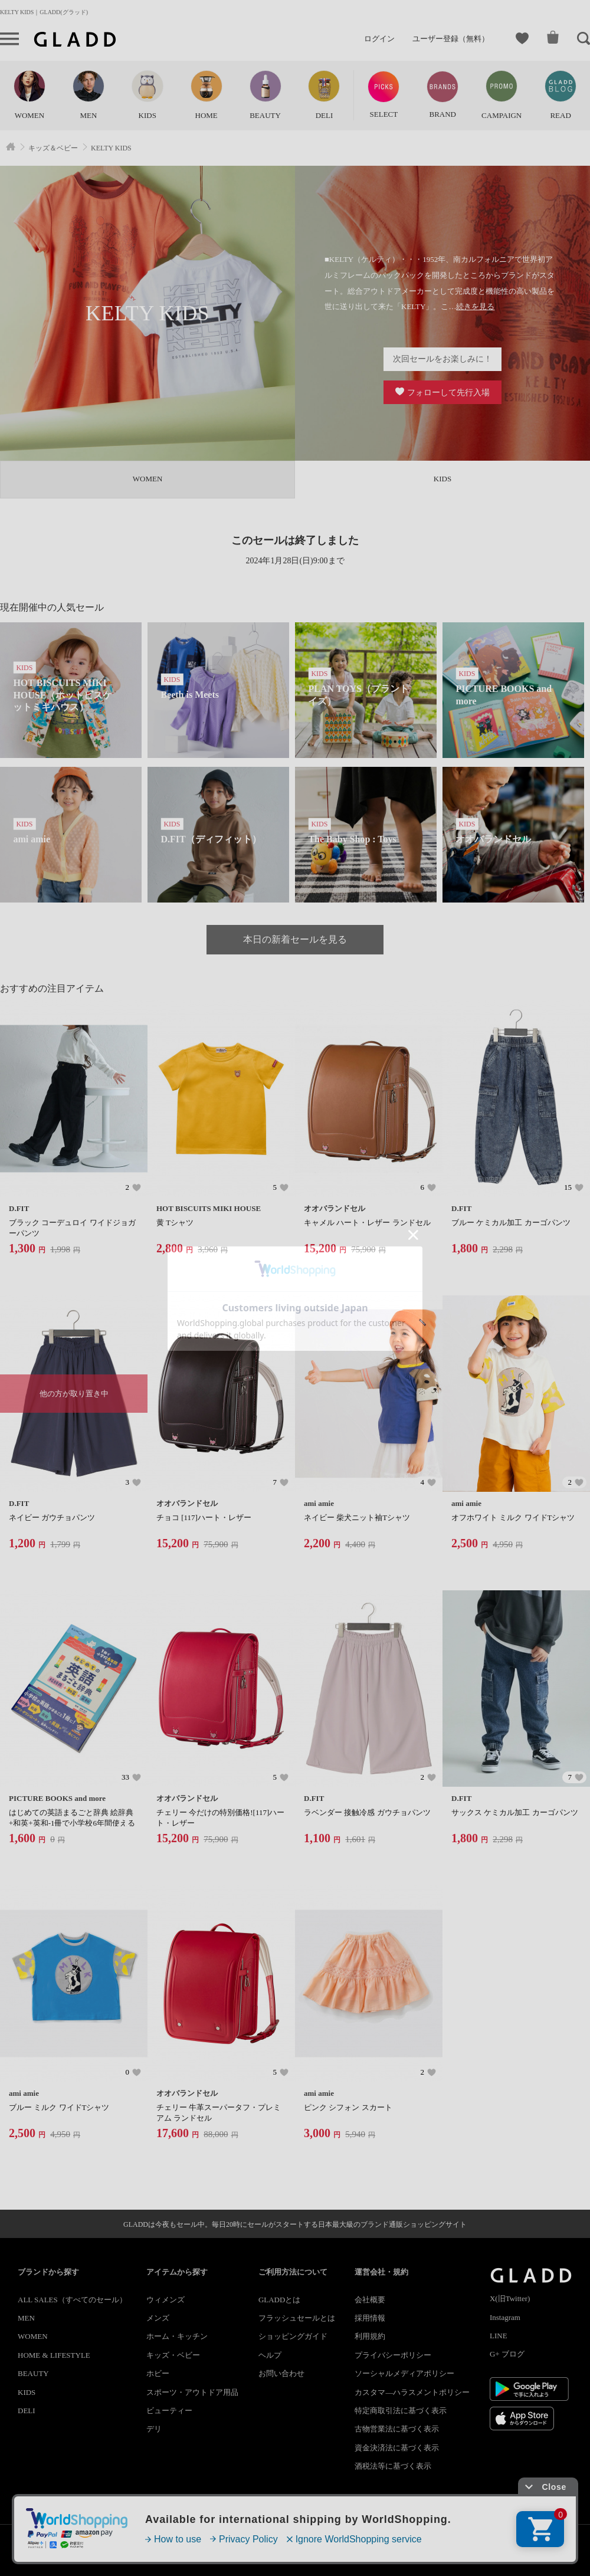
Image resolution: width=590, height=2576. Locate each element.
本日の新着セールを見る (295, 939)
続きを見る (475, 306)
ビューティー (169, 2410)
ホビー (157, 2373)
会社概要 (370, 2299)
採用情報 (370, 2318)
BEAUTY (33, 2373)
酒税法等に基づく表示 (393, 2466)
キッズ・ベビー (173, 2355)
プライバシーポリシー (393, 2355)
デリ (154, 2428)
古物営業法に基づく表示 (397, 2428)
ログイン (379, 38)
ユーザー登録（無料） (450, 38)
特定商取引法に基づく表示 (401, 2410)
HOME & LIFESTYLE (54, 2355)
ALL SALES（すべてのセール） (72, 2299)
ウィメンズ (165, 2299)
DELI (26, 2410)
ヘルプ (269, 2355)
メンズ (157, 2318)
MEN (26, 2318)
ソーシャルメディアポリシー (404, 2373)
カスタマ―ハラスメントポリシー (412, 2392)
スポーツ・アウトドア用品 (192, 2392)
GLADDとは (279, 2299)
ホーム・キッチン (177, 2336)
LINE (498, 2335)
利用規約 (370, 2336)
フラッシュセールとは (296, 2318)
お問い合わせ (281, 2373)
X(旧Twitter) (510, 2298)
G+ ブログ (507, 2353)
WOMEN (148, 478)
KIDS (26, 2392)
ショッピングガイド (292, 2336)
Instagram (505, 2317)
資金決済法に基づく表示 (397, 2447)
